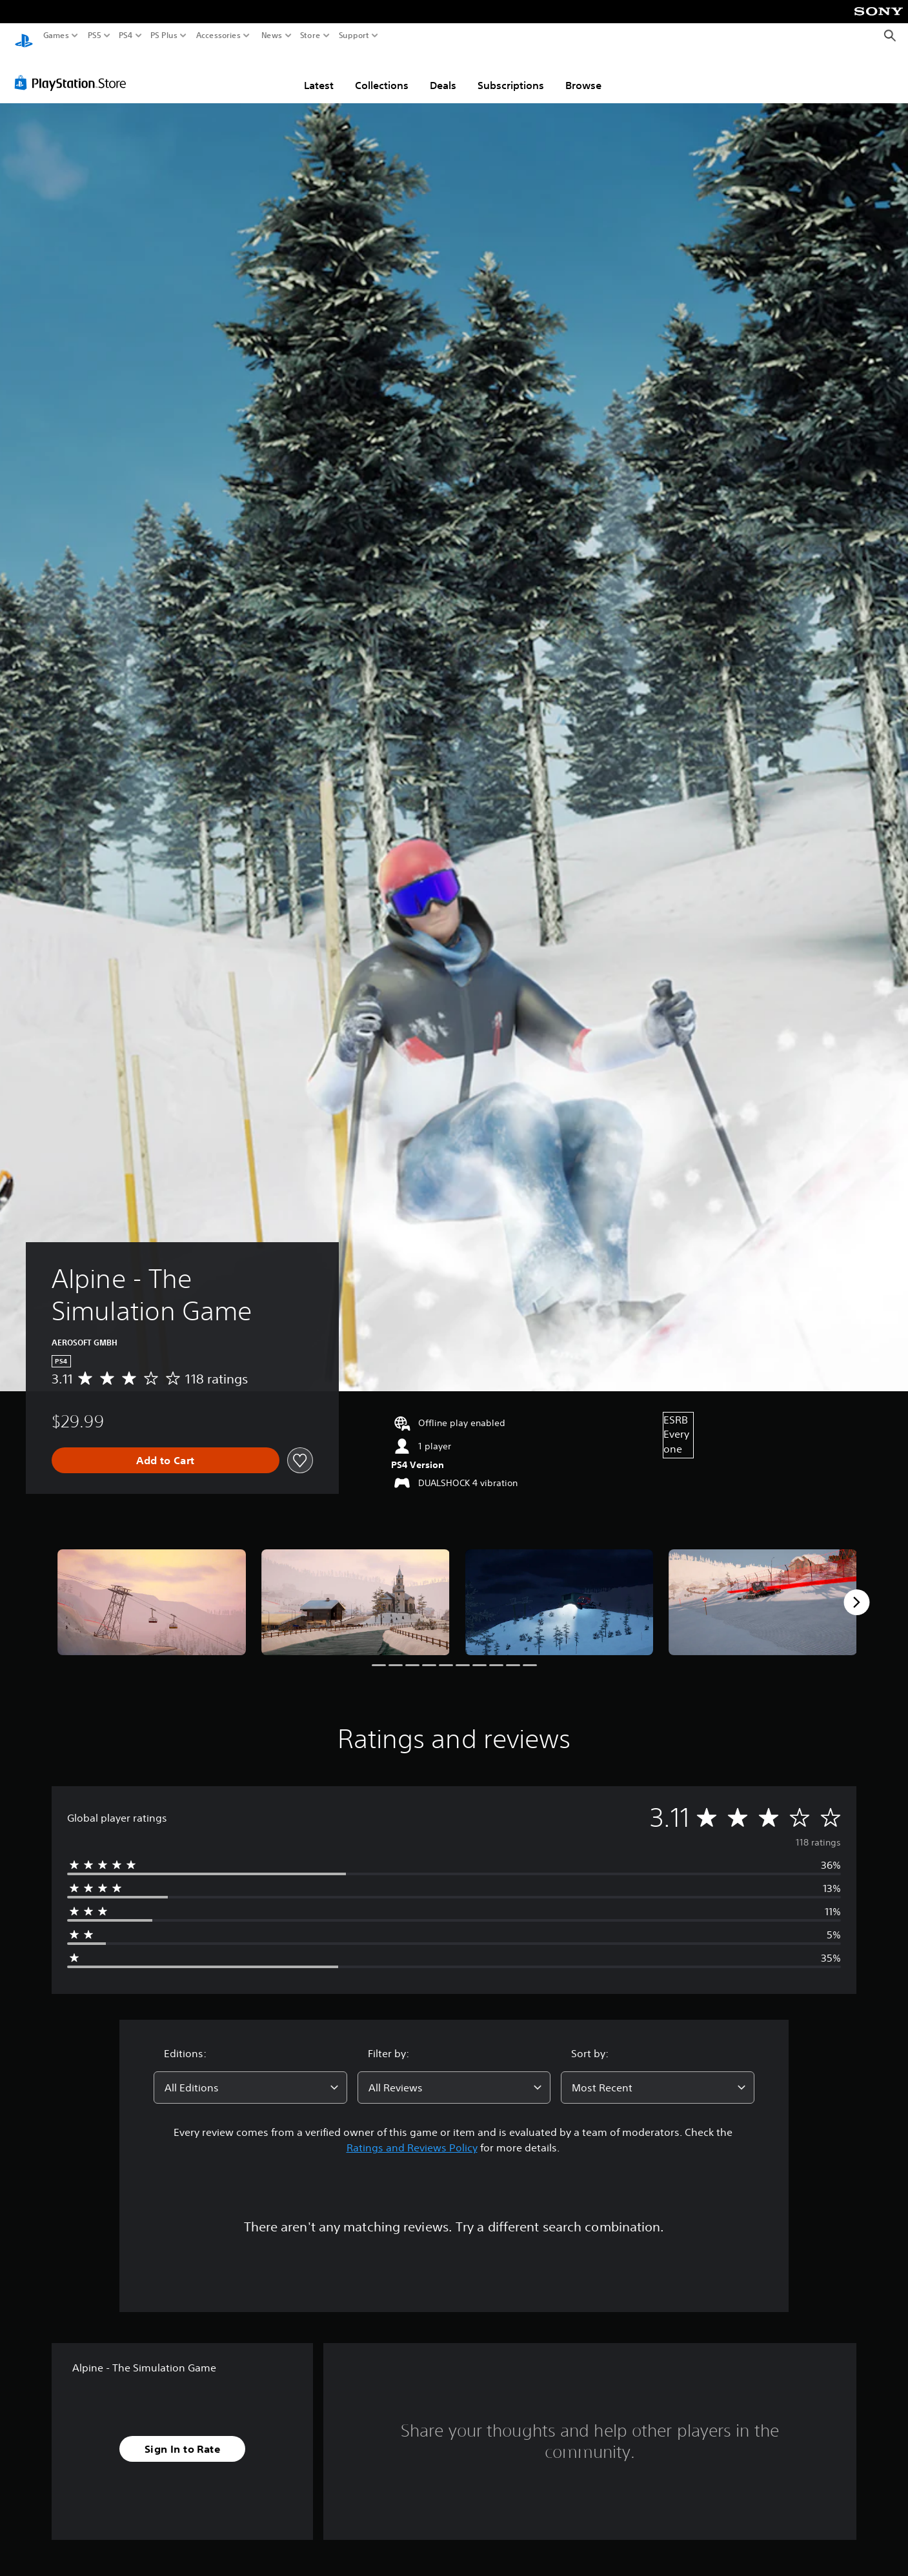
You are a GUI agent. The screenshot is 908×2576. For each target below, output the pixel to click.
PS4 (126, 35)
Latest (319, 72)
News (271, 35)
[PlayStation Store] (73, 70)
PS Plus (163, 35)
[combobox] (250, 2075)
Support (354, 35)
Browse (583, 72)
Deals (443, 72)
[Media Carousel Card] (151, 1590)
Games (56, 35)
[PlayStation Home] (24, 35)
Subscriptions (511, 72)
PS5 (94, 35)
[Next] (856, 1590)
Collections (382, 72)
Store (310, 35)
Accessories (218, 35)
